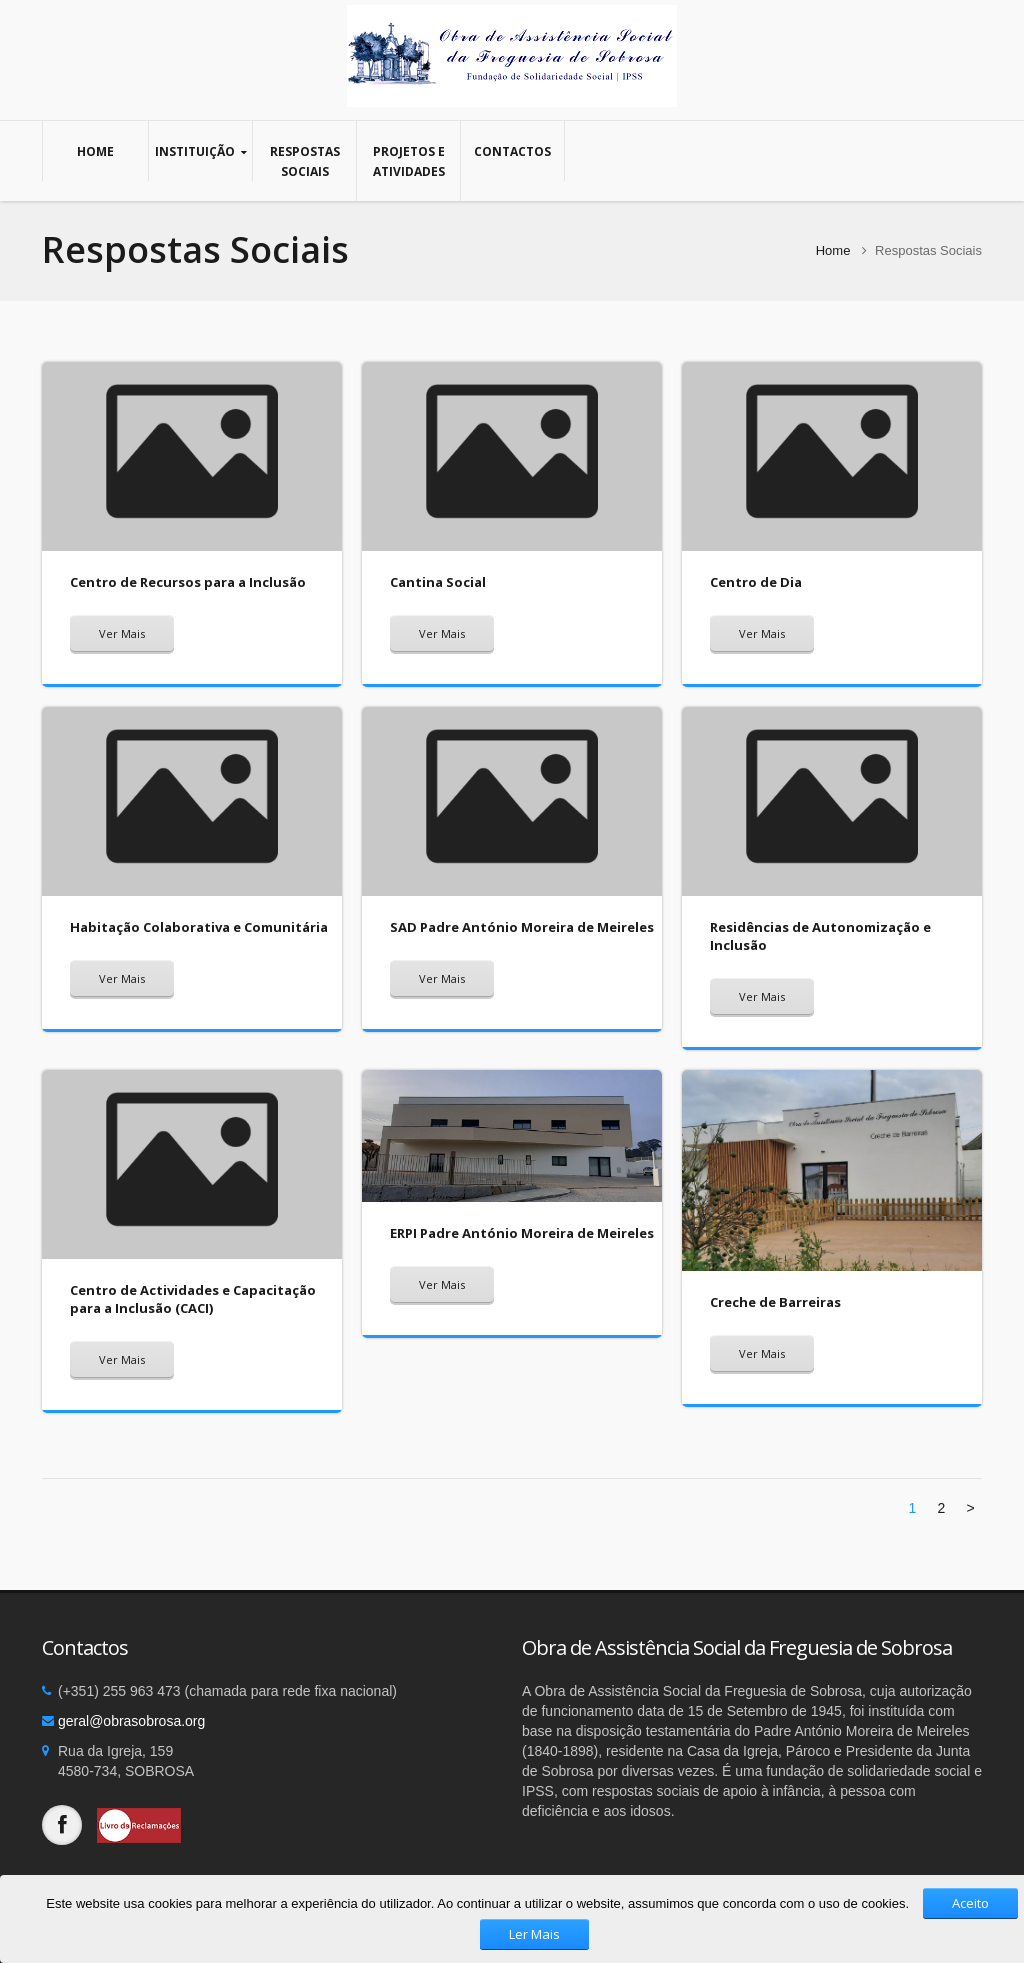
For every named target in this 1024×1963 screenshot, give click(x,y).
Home (95, 151)
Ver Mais (122, 633)
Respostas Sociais (304, 161)
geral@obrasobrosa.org (131, 1721)
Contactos (512, 151)
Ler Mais (534, 1934)
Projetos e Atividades (408, 161)
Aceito (970, 1903)
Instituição (200, 151)
